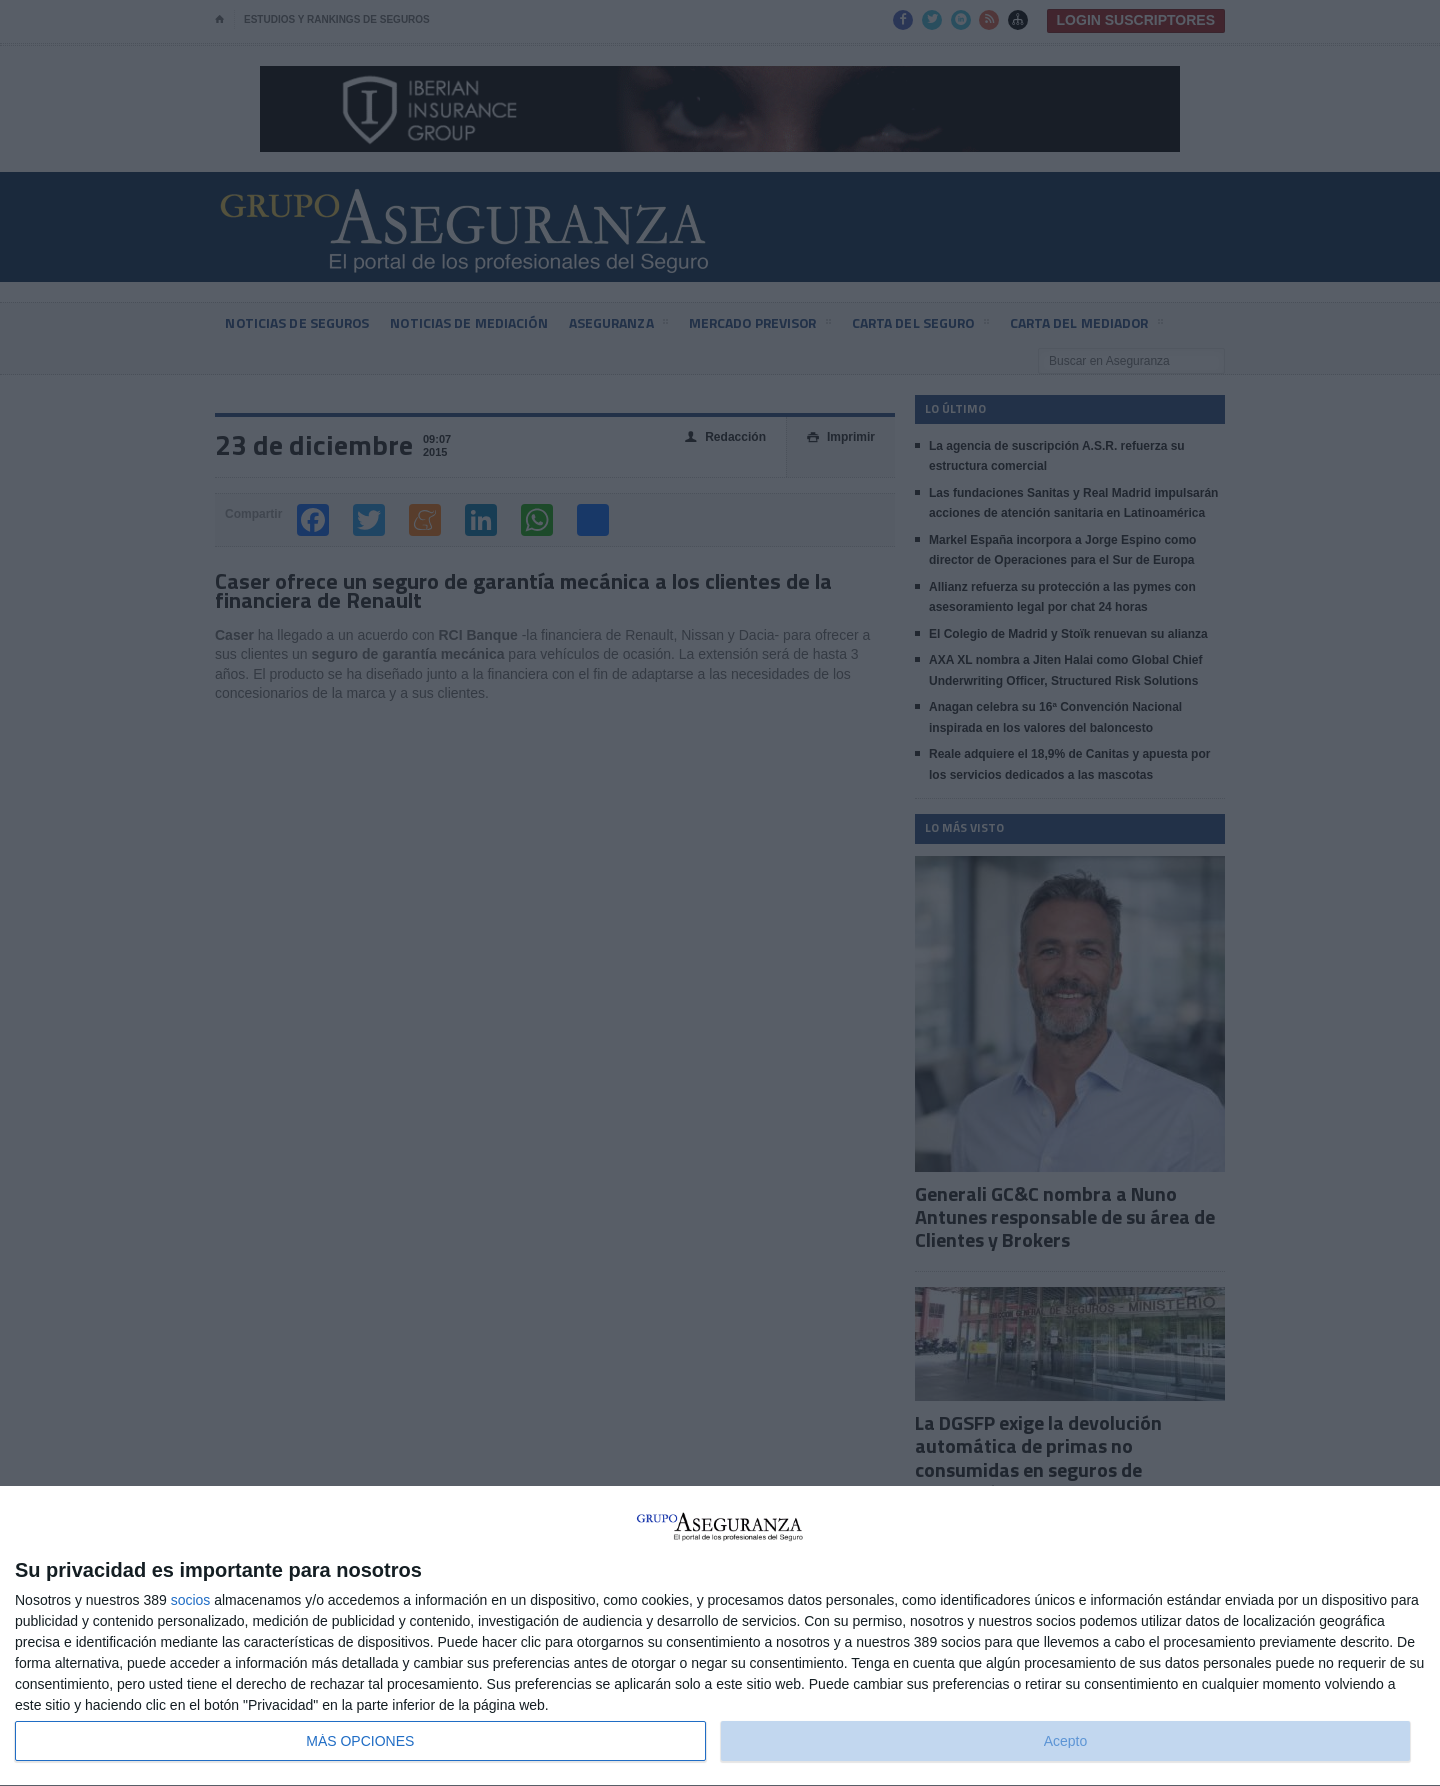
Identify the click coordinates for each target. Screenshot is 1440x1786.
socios (191, 1600)
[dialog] (720, 1636)
